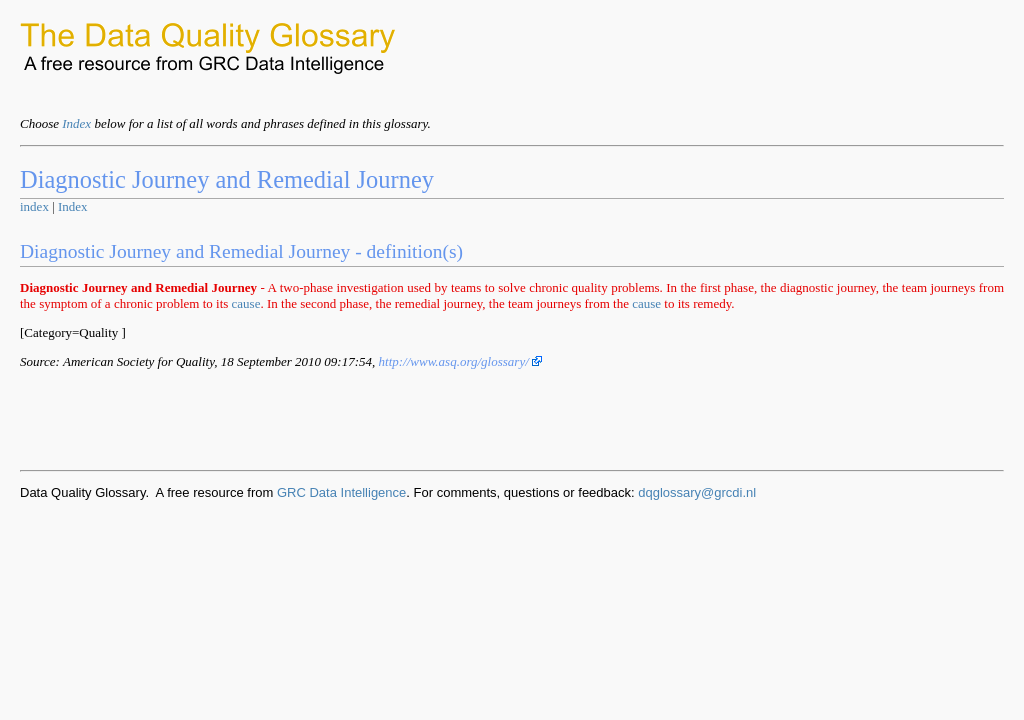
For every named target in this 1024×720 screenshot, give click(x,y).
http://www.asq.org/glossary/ (461, 361)
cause (246, 303)
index (34, 206)
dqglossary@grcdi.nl (697, 492)
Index (76, 123)
